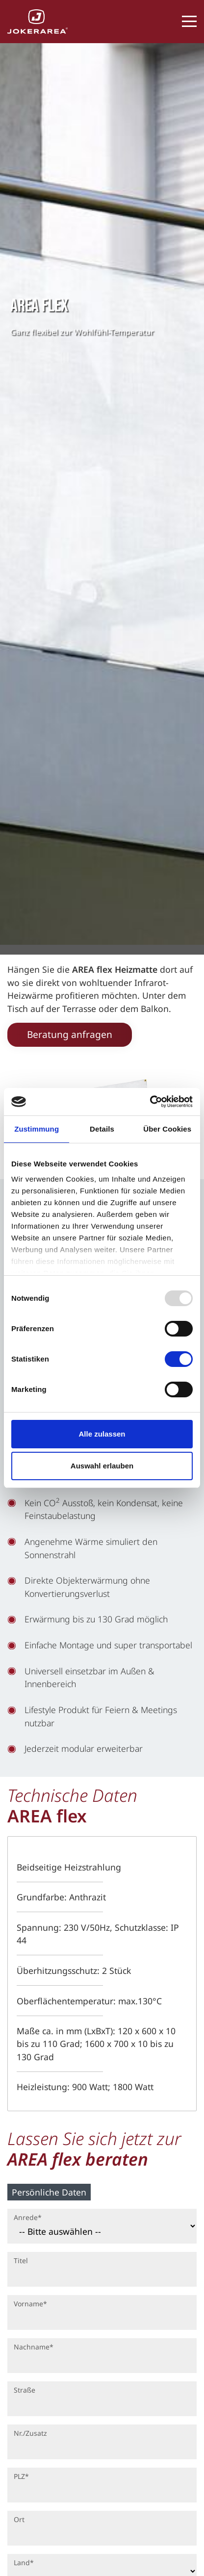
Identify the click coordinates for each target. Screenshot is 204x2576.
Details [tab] (102, 1129)
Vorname (30, 2303)
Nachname (33, 2346)
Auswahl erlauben (102, 1466)
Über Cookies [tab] (167, 1129)
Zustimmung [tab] (36, 1129)
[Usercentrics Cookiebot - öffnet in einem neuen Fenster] (150, 1101)
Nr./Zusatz (30, 2433)
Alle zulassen (101, 1434)
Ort (19, 2519)
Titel (21, 2260)
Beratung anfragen (69, 1034)
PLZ (21, 2476)
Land (23, 2562)
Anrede (27, 2217)
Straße (24, 2390)
